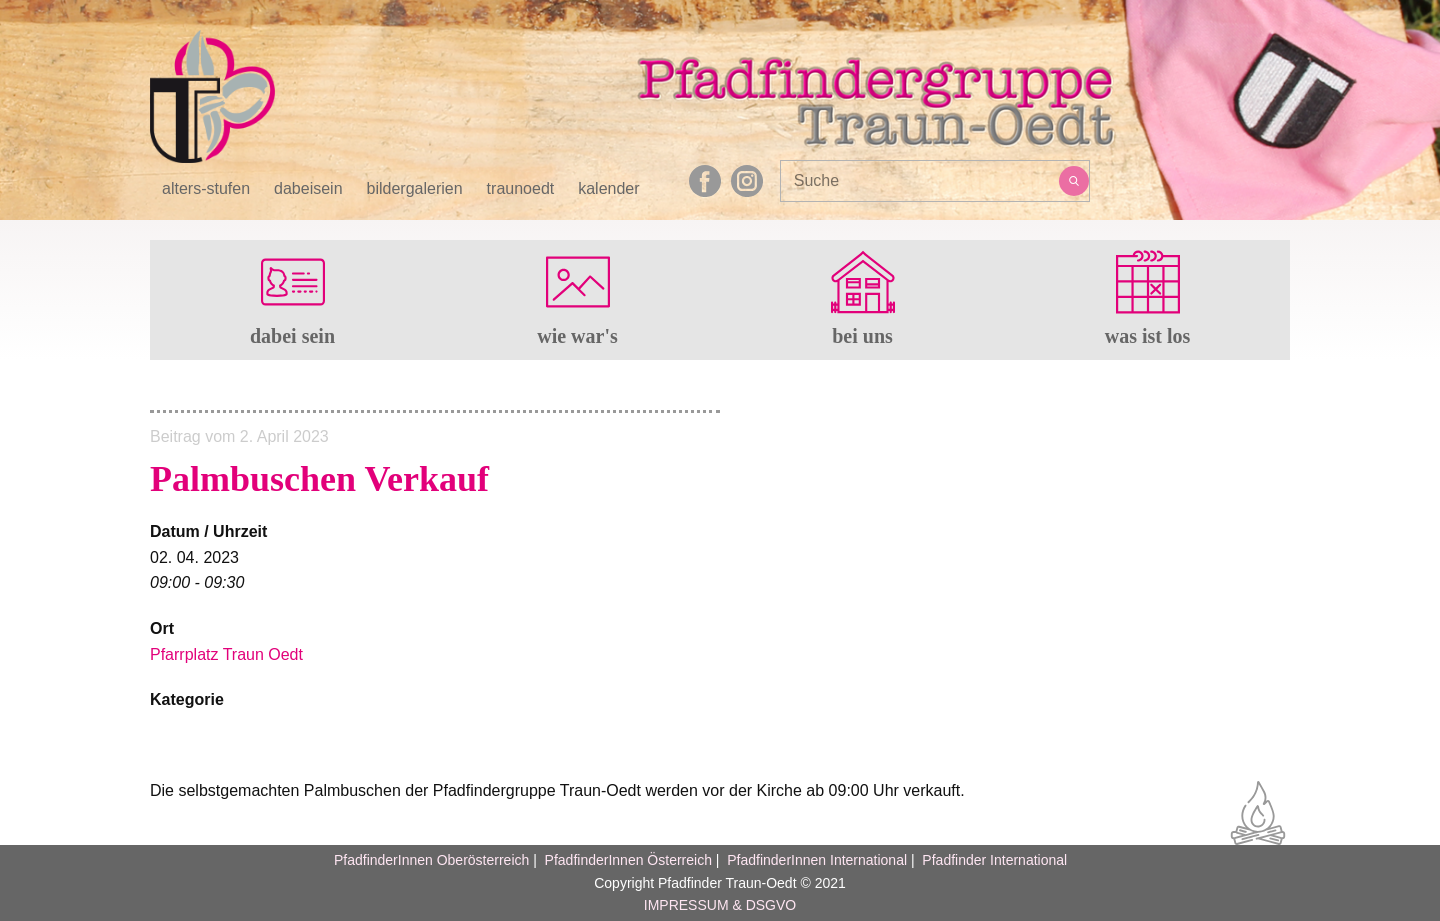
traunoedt (521, 189)
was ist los (1148, 336)
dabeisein (308, 189)
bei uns (862, 336)
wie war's (577, 336)
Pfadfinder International (992, 860)
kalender (608, 189)
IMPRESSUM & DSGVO (720, 905)
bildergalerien (415, 189)
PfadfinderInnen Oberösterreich (431, 860)
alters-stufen (206, 189)
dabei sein (292, 336)
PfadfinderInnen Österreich (628, 860)
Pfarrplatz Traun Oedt (226, 654)
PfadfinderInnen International (817, 860)
